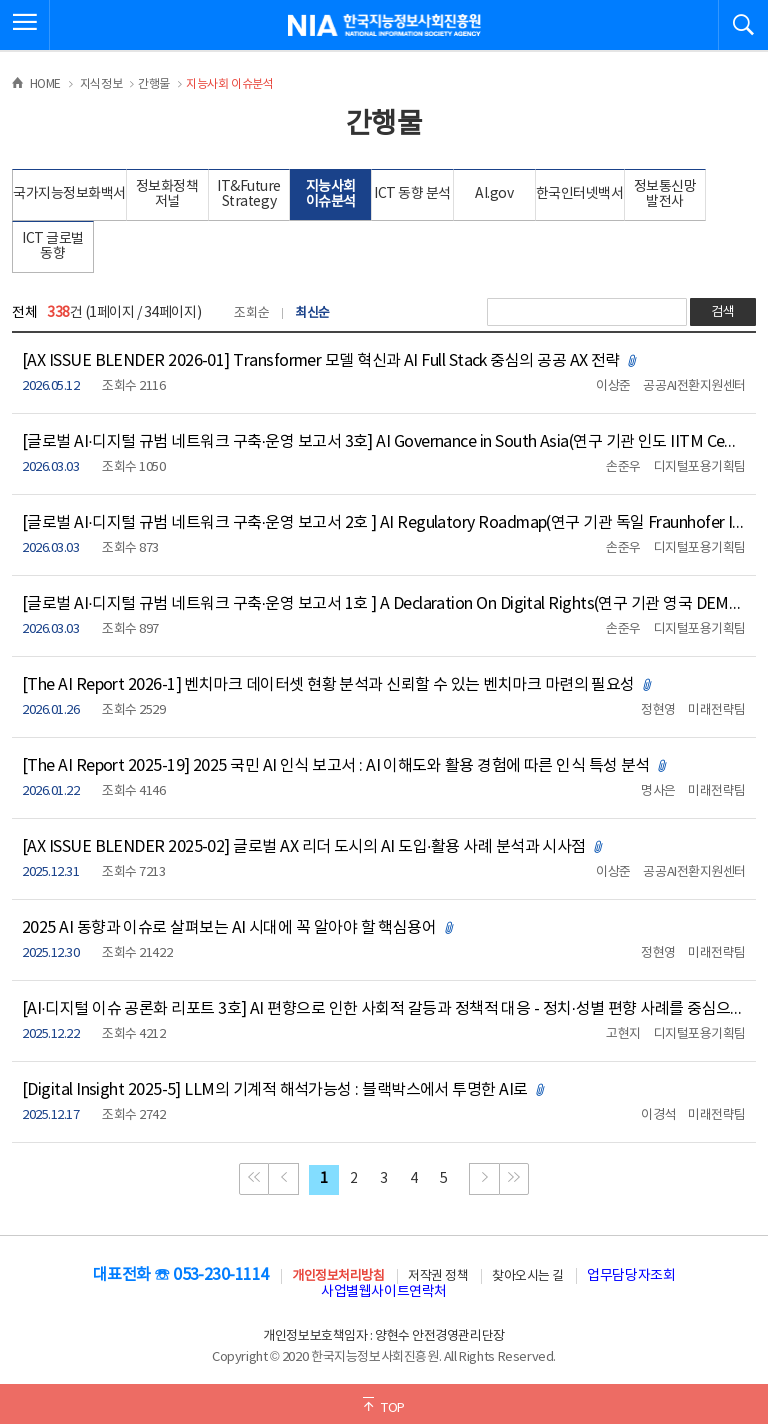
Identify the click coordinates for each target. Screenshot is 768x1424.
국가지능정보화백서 (69, 194)
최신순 (312, 313)
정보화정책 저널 (167, 194)
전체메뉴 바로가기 (0, 0)
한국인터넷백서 (580, 194)
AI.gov (494, 194)
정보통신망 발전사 (665, 194)
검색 (723, 312)
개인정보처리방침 (338, 1276)
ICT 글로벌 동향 (53, 246)
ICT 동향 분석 (412, 194)
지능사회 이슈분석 (331, 194)
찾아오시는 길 (528, 1276)
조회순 (251, 313)
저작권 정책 (438, 1276)
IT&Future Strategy (249, 194)
